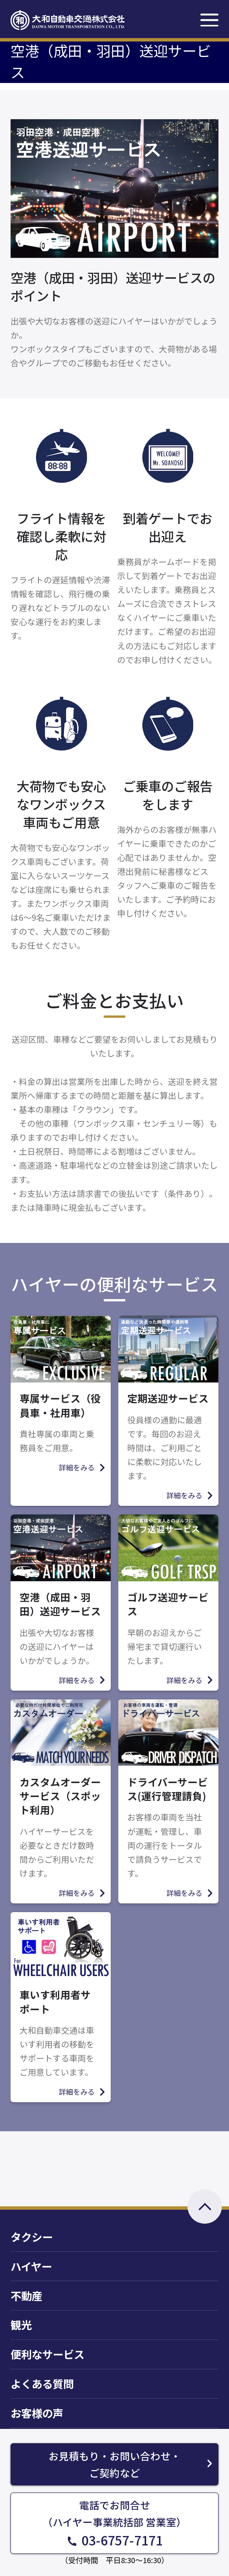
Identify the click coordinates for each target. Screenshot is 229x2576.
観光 (21, 2324)
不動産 (26, 2295)
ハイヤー (31, 2266)
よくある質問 (42, 2383)
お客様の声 (37, 2413)
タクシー (32, 2236)
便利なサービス (47, 2354)
